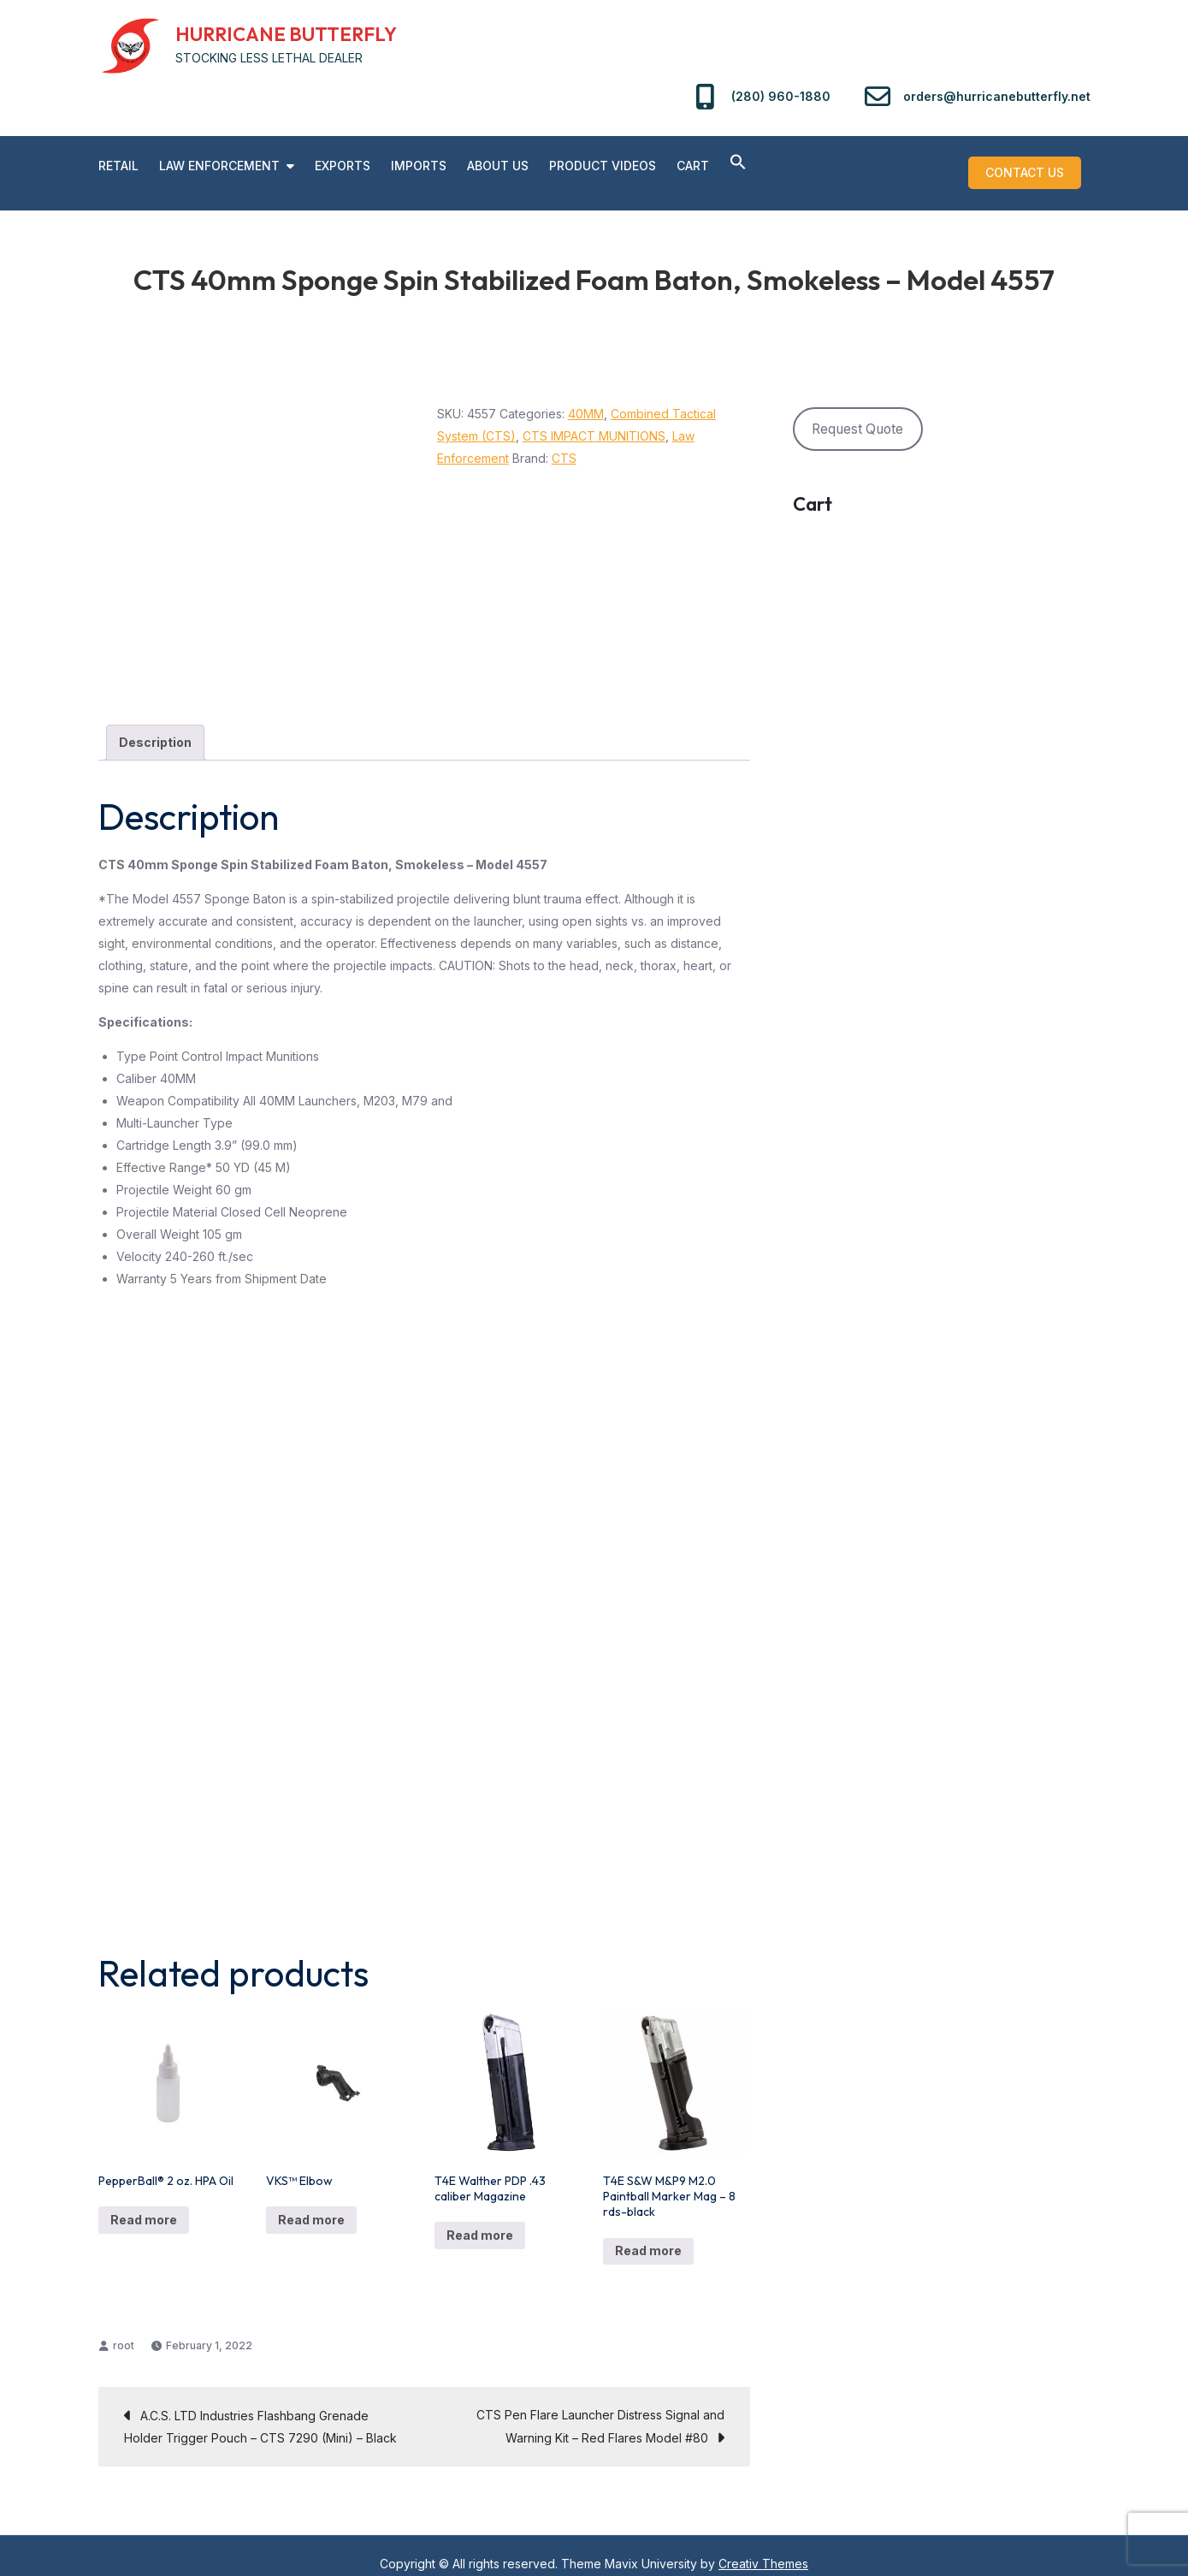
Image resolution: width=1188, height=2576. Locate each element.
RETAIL (118, 165)
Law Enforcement (219, 165)
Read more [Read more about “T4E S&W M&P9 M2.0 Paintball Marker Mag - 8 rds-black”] (648, 2235)
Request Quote (857, 413)
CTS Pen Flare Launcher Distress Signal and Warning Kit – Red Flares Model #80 (600, 2410)
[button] (738, 162)
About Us (498, 165)
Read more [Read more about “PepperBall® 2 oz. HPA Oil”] (143, 2203)
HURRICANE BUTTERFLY (286, 34)
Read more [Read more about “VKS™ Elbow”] (311, 2203)
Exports (342, 165)
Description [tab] (155, 727)
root (123, 2329)
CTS (564, 442)
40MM (586, 397)
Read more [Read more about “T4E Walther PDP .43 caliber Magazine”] (479, 2219)
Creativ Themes (763, 2547)
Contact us (1034, 164)
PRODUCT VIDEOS (602, 165)
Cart (693, 165)
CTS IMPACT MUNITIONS (594, 419)
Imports (418, 165)
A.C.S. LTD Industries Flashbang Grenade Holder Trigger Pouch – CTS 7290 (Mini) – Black (260, 2410)
